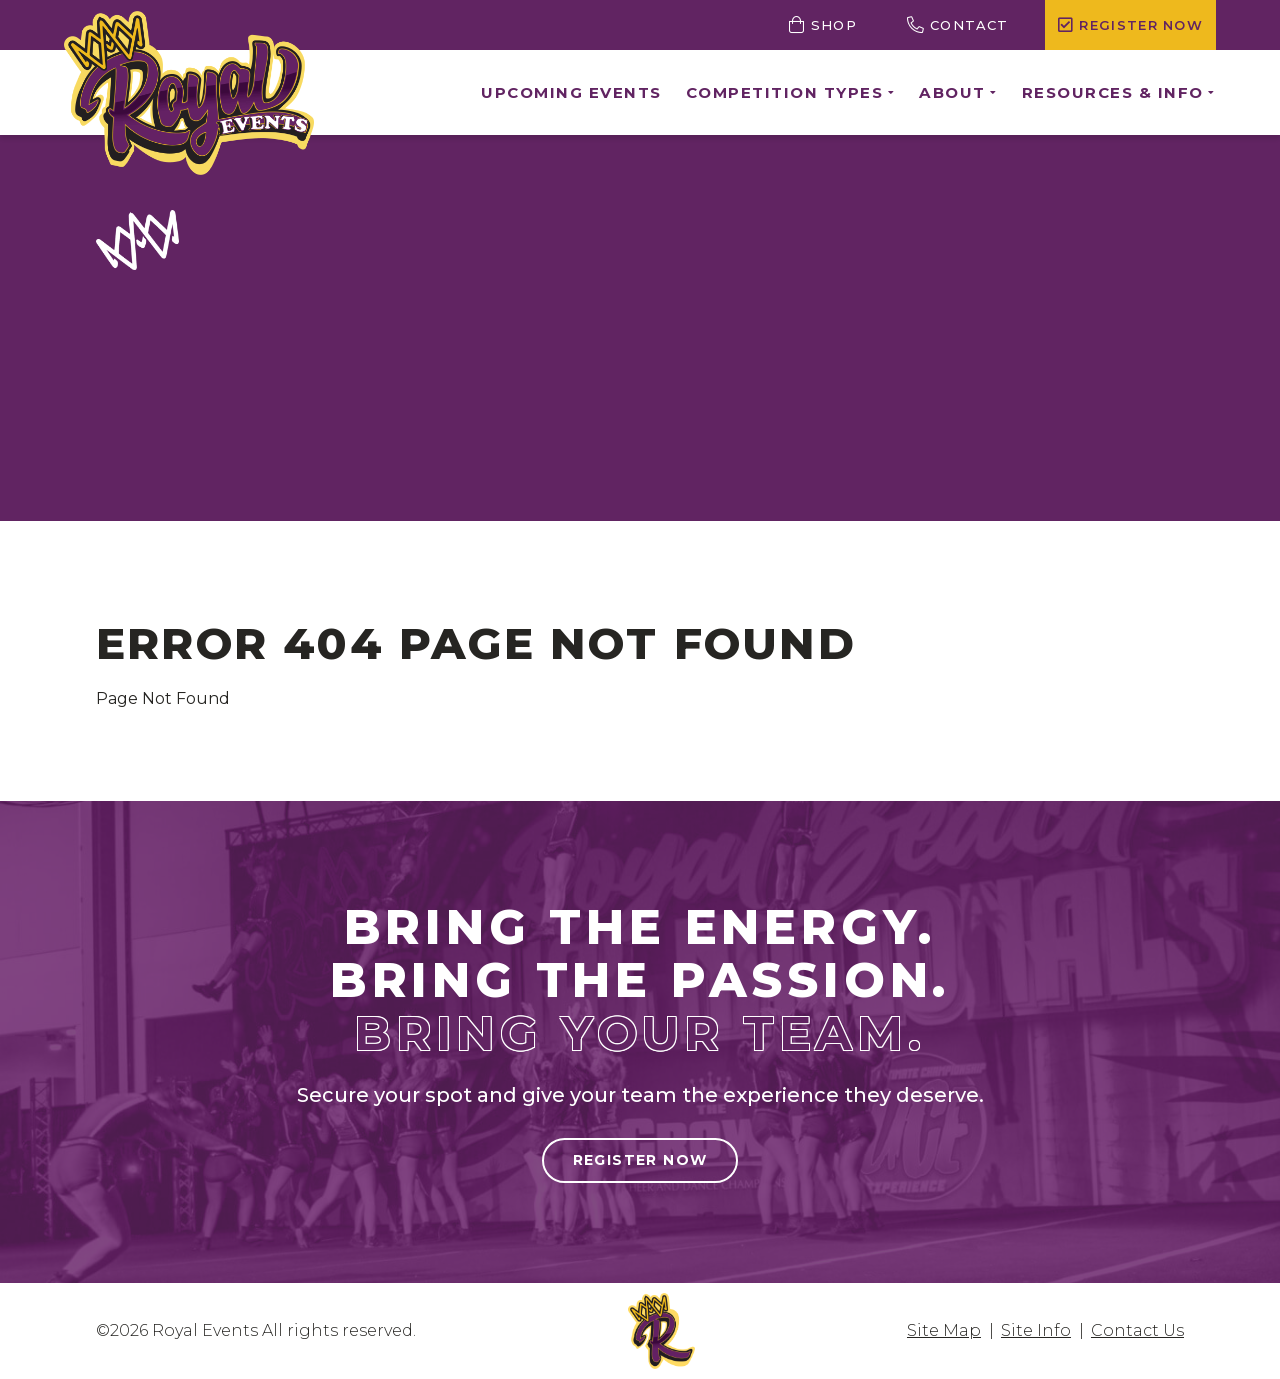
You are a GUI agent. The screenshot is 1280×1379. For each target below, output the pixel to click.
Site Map (944, 1330)
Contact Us (1137, 1330)
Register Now (640, 1160)
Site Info (1036, 1330)
